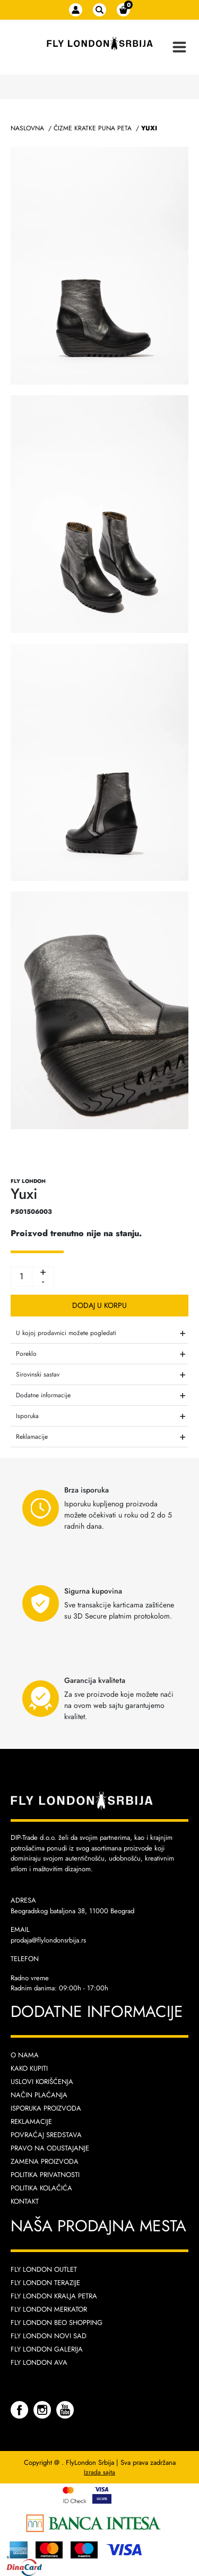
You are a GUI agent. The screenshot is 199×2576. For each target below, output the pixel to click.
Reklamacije (31, 2121)
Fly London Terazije (45, 2283)
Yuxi (149, 128)
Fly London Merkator (49, 2309)
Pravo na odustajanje (50, 2148)
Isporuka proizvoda (46, 2108)
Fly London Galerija (47, 2349)
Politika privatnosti (45, 2175)
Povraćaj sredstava (46, 2135)
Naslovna (27, 128)
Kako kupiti (29, 2068)
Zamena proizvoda (45, 2161)
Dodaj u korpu (99, 1305)
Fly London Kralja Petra (54, 2296)
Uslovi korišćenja (42, 2082)
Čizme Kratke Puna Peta (93, 128)
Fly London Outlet (44, 2269)
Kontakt (25, 2201)
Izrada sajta (99, 2472)
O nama (25, 2055)
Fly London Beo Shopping (56, 2322)
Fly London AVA (39, 2362)
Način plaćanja (39, 2095)
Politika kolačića (41, 2188)
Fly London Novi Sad (48, 2336)
